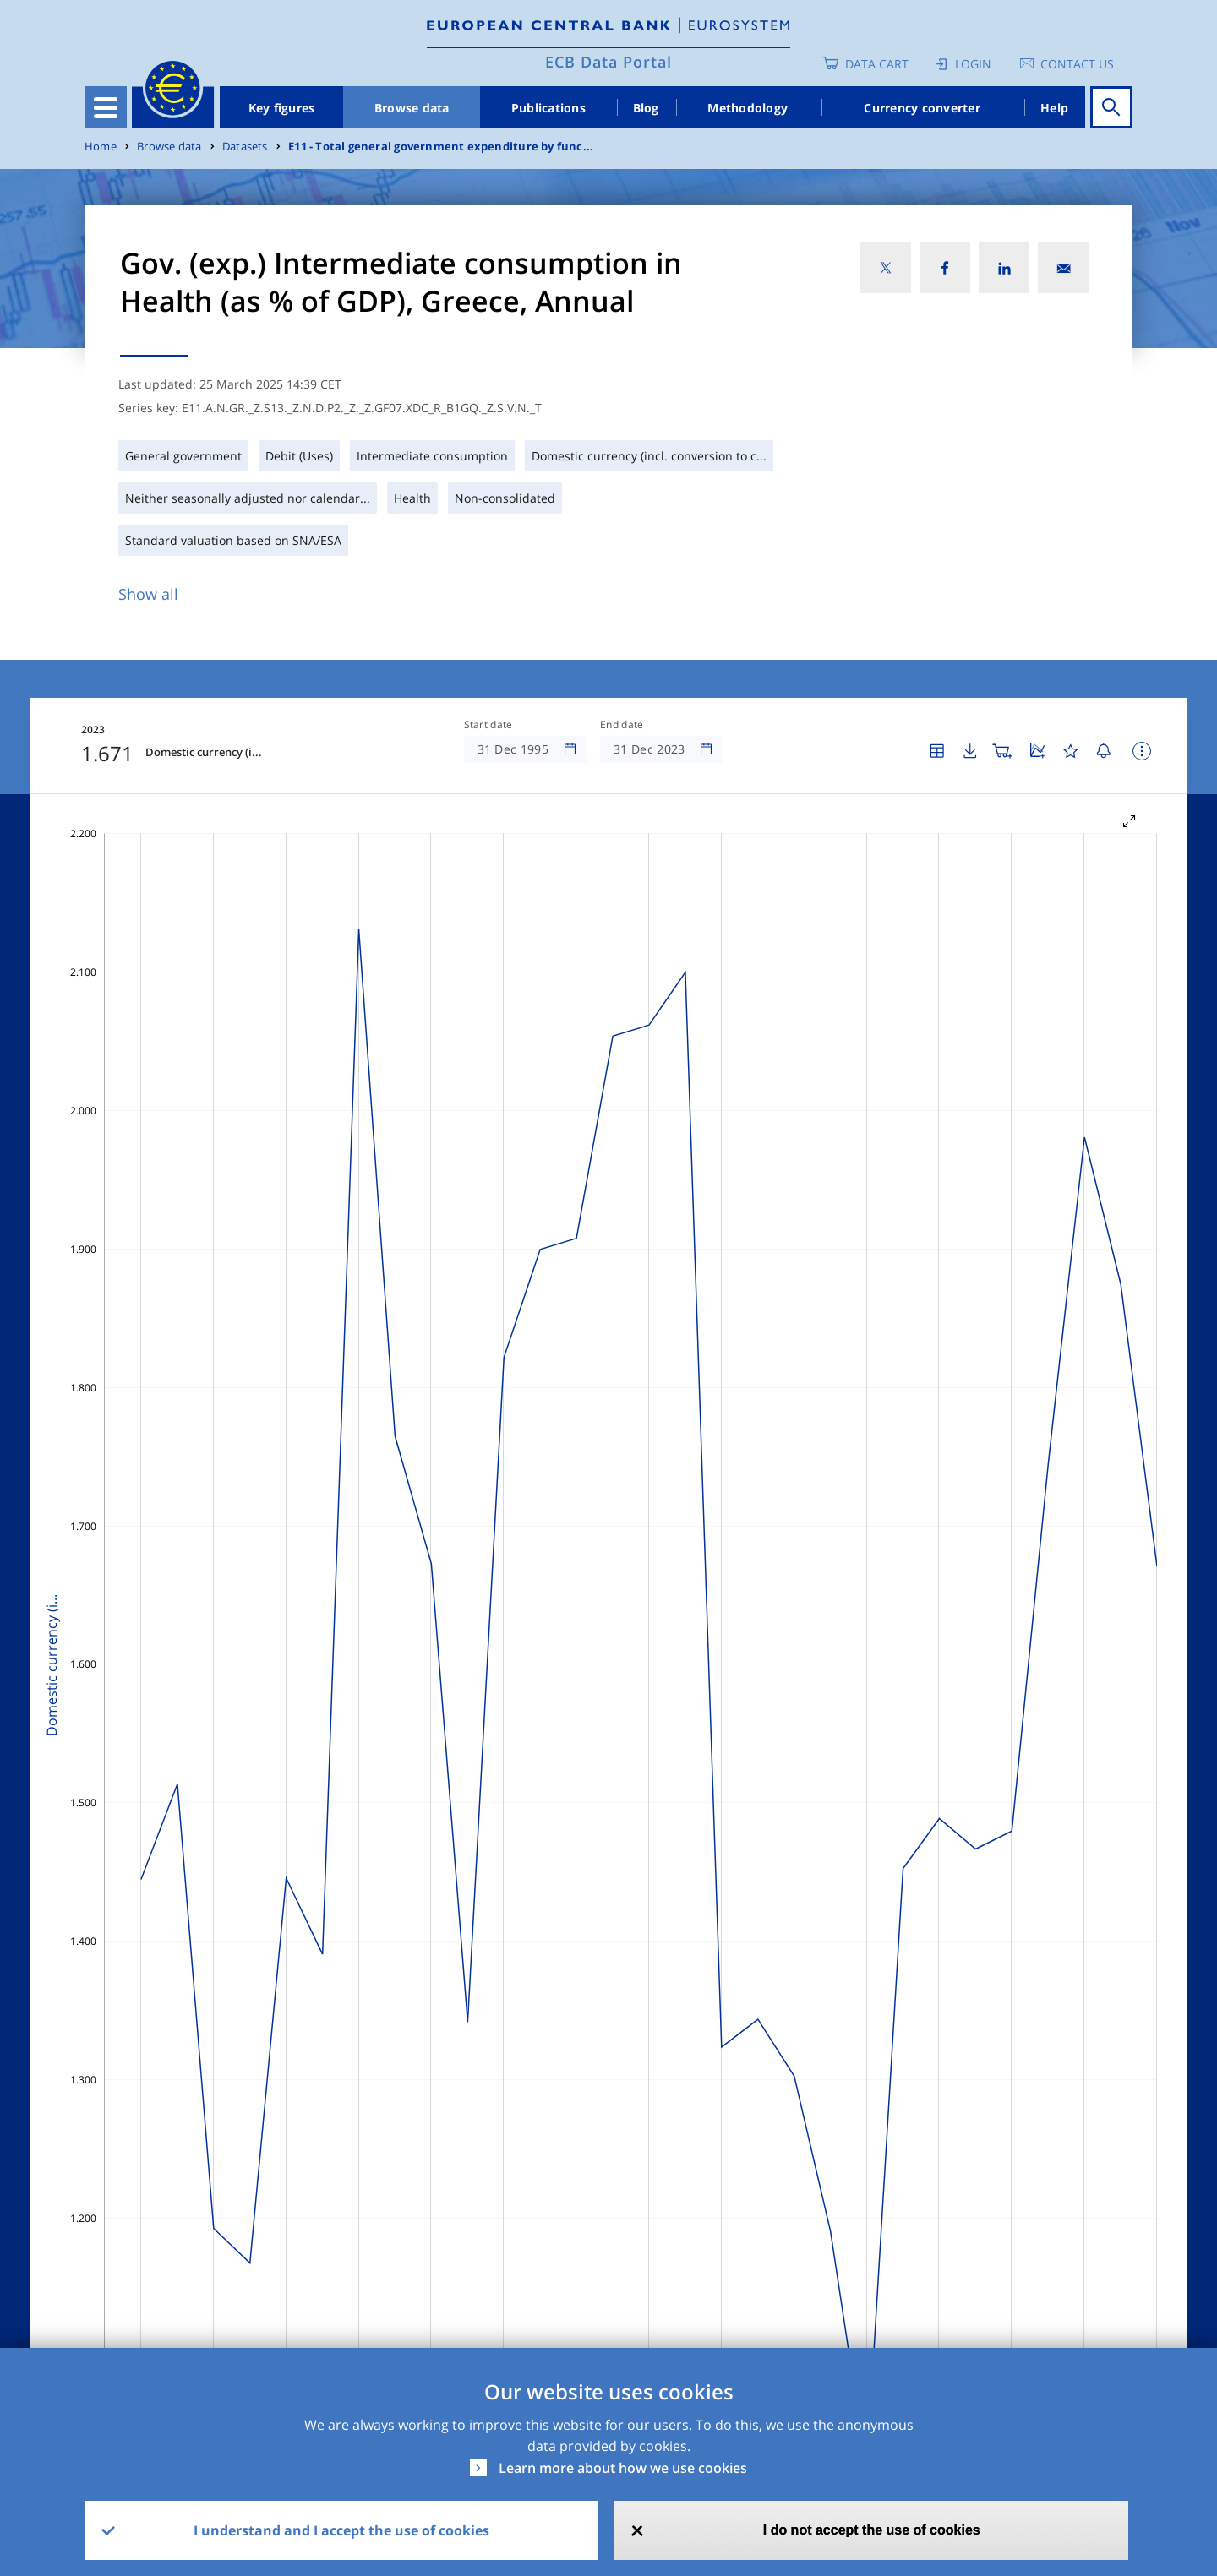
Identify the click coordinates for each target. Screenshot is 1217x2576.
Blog (646, 108)
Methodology (747, 108)
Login (973, 64)
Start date (488, 725)
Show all (148, 594)
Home (101, 146)
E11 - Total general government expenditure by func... (440, 146)
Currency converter (922, 108)
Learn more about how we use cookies (623, 2468)
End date (622, 725)
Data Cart (877, 64)
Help (1054, 108)
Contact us (1077, 64)
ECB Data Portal (608, 62)
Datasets (245, 146)
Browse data (412, 108)
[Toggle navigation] (106, 107)
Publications (548, 108)
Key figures (281, 108)
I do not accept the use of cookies (871, 2530)
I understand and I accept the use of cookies (341, 2530)
